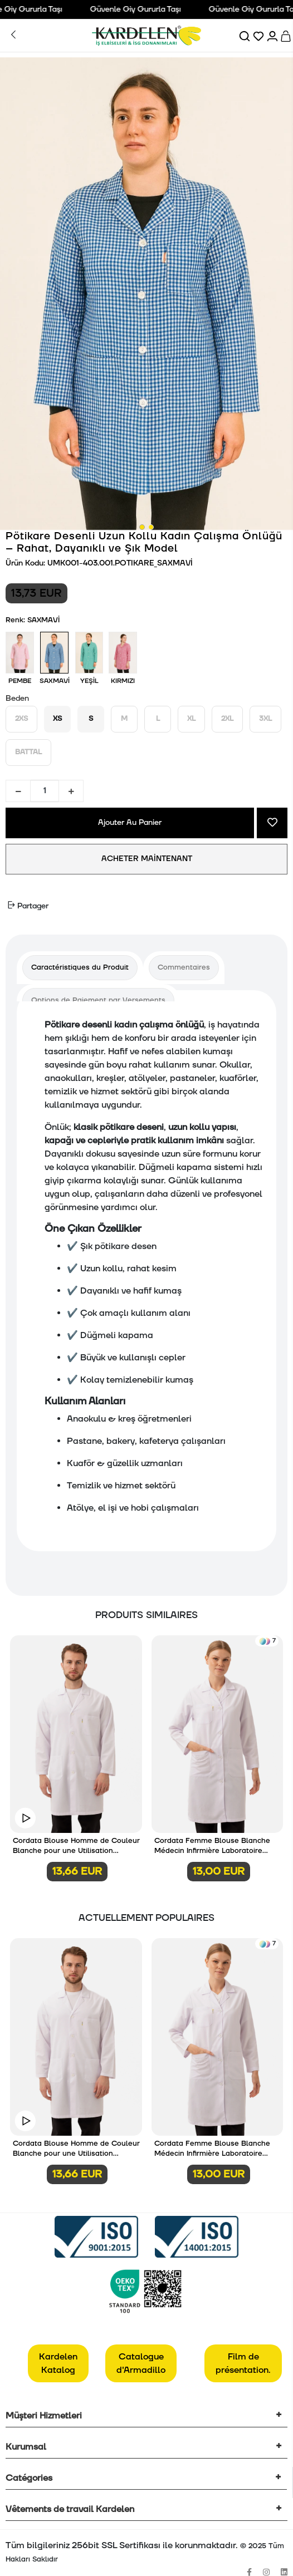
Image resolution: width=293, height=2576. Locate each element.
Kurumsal (26, 2446)
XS (57, 718)
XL (191, 718)
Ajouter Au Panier (130, 823)
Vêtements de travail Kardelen (70, 2509)
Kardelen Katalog (58, 2363)
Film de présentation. (243, 2363)
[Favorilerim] (259, 35)
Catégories (29, 2478)
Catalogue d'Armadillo (140, 2363)
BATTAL (28, 752)
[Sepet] (286, 35)
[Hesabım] (273, 35)
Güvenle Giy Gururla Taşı (143, 9)
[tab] (80, 967)
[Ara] (245, 35)
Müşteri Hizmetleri (44, 2415)
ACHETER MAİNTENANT (146, 859)
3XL (265, 718)
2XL (227, 718)
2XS (21, 718)
